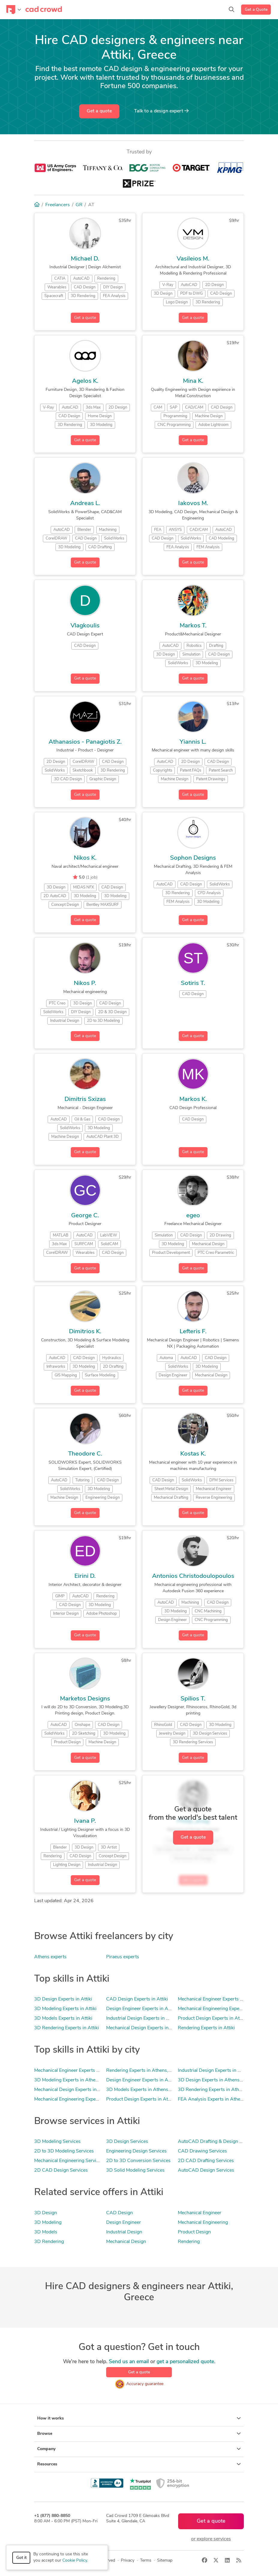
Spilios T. (193, 1699)
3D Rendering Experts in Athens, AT (216, 2089)
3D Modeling (47, 2222)
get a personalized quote (185, 2361)
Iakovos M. (193, 504)
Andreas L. (85, 504)
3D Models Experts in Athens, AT (141, 2089)
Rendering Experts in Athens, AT (141, 2070)
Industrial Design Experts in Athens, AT (220, 2070)
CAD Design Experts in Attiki (137, 1999)
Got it (21, 2558)
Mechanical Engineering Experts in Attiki (220, 2008)
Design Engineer (123, 2222)
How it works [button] (139, 2418)
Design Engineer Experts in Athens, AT (147, 2080)
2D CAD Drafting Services (206, 2160)
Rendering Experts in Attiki (206, 2028)
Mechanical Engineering (203, 2222)
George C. (85, 1216)
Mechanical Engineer (199, 2213)
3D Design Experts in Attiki (63, 1999)
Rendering (189, 2241)
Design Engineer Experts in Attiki (141, 2008)
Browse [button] (139, 2433)
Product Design (194, 2232)
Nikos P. (85, 983)
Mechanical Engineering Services (68, 2160)
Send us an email (129, 2361)
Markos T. (193, 626)
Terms (145, 2560)
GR (79, 205)
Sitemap (164, 2560)
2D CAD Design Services (61, 2170)
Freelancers (57, 205)
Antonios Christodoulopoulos (193, 1576)
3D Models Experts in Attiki (63, 2018)
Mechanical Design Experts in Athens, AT (78, 2089)
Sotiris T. (193, 983)
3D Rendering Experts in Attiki (66, 2028)
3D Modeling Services (57, 2141)
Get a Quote (256, 9)
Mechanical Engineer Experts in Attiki (217, 1999)
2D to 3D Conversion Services (138, 2160)
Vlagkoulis (85, 626)
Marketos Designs (85, 1699)
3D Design (45, 2213)
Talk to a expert (161, 111)
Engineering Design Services (136, 2151)
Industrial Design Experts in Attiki (141, 2018)
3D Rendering (49, 2241)
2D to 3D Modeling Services (64, 2151)
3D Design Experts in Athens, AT (213, 2080)
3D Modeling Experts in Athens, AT (71, 2080)
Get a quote (99, 111)
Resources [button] (139, 2464)
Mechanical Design (126, 2241)
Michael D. (85, 259)
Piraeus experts (122, 1957)
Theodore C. (85, 1454)
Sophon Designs (193, 858)
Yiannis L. (193, 742)
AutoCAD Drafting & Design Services (217, 2141)
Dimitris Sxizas (85, 1099)
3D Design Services (127, 2141)
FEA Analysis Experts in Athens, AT (216, 2099)
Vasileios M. (193, 259)
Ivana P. (85, 1821)
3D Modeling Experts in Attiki (65, 2008)
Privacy (127, 2560)
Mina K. (193, 381)
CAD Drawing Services (202, 2151)
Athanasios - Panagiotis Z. (85, 742)
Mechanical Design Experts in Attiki (143, 2028)
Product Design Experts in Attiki (212, 2018)
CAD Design (119, 2213)
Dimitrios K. (85, 1332)
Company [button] (139, 2449)
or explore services (211, 2539)
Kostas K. (193, 1454)
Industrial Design (124, 2232)
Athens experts (50, 1957)
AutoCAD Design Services (206, 2170)
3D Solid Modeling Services (135, 2170)
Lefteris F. (193, 1332)
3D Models (45, 2232)
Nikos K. (85, 858)
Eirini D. (85, 1576)
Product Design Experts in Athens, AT (146, 2099)
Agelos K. (85, 381)
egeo (193, 1216)
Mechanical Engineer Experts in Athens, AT (79, 2070)
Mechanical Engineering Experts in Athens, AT (83, 2099)
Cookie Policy (74, 2560)
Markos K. (193, 1099)
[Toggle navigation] (13, 9)
